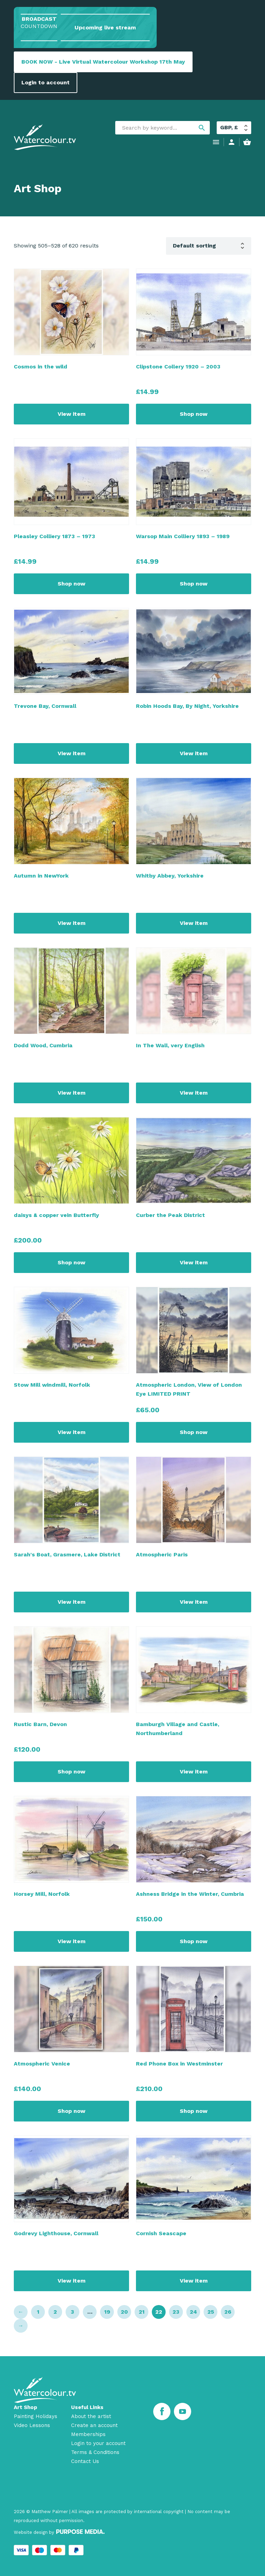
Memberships (88, 2434)
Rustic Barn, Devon (40, 1724)
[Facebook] (161, 2411)
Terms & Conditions (95, 2452)
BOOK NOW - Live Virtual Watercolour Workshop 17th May (103, 61)
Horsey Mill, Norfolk (42, 1894)
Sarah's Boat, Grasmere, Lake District (67, 1554)
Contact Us (85, 2461)
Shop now (193, 414)
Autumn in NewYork (41, 875)
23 (176, 2311)
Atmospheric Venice (42, 2063)
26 (227, 2311)
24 (193, 2311)
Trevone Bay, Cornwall (45, 706)
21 (142, 2311)
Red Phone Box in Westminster (179, 2063)
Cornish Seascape (161, 2233)
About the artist (91, 2416)
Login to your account (98, 2443)
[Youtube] (182, 2411)
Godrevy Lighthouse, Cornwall (56, 2233)
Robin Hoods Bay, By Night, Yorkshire (187, 706)
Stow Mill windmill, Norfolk (52, 1384)
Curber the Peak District (170, 1215)
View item (72, 414)
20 (124, 2311)
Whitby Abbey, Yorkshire (170, 875)
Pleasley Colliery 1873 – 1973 (54, 536)
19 (107, 2311)
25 (210, 2311)
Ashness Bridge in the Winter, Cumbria (190, 1894)
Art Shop (25, 2407)
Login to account (45, 82)
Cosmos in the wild (40, 366)
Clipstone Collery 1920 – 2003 (178, 366)
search (202, 128)
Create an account (94, 2425)
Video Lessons (32, 2425)
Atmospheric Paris (162, 1554)
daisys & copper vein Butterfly (56, 1215)
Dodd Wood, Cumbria (43, 1045)
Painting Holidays (35, 2416)
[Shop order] (208, 246)
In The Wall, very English (170, 1045)
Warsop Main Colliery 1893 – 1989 (182, 536)
